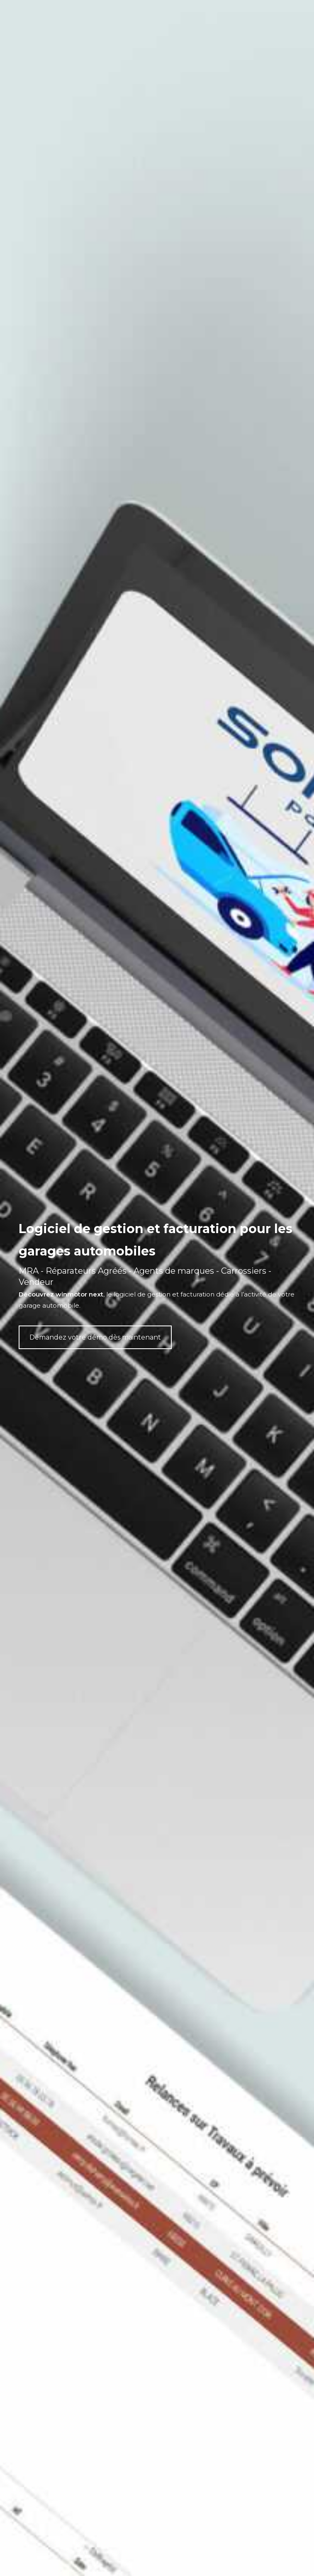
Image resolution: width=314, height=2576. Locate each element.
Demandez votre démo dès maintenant (95, 1337)
